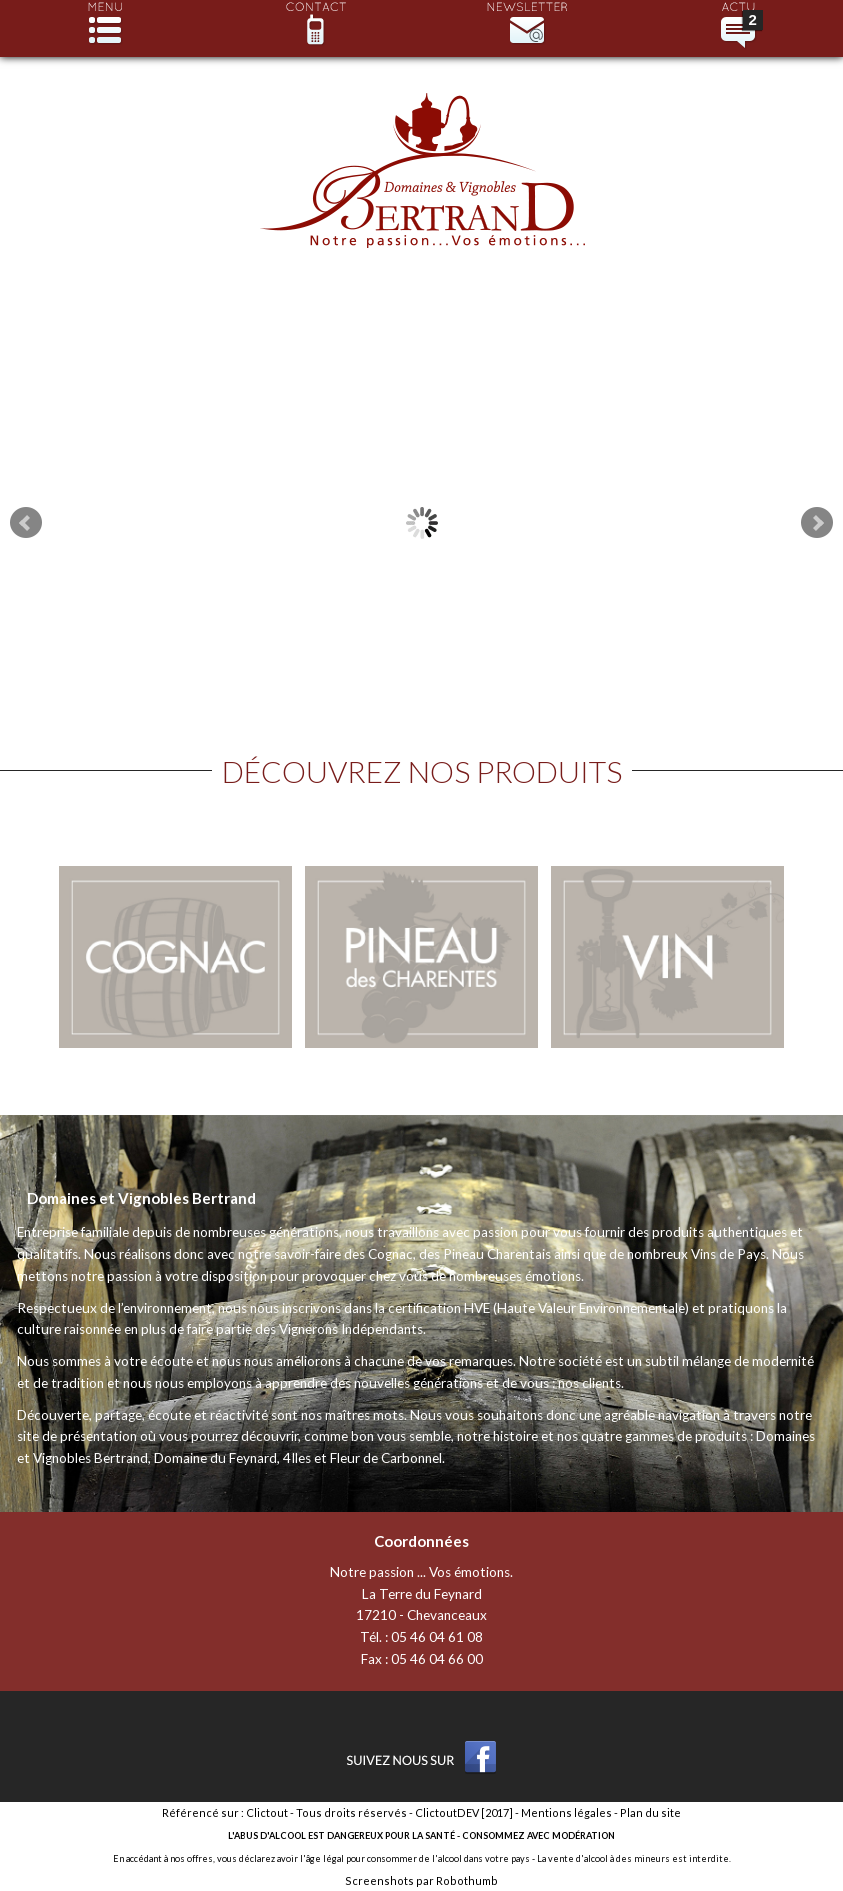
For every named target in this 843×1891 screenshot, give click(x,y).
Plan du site (650, 1812)
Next (817, 523)
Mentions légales (566, 1812)
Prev (26, 523)
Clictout (267, 1812)
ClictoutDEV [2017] (464, 1812)
